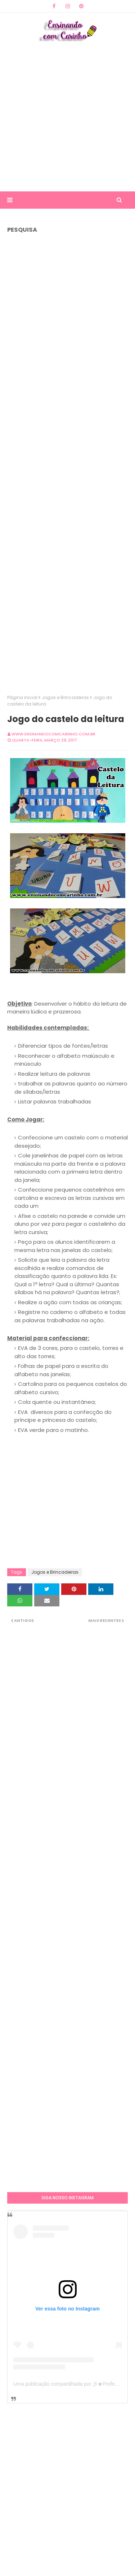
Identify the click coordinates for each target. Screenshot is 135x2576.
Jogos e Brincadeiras (65, 697)
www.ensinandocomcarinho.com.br (53, 734)
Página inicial (22, 697)
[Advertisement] (67, 116)
